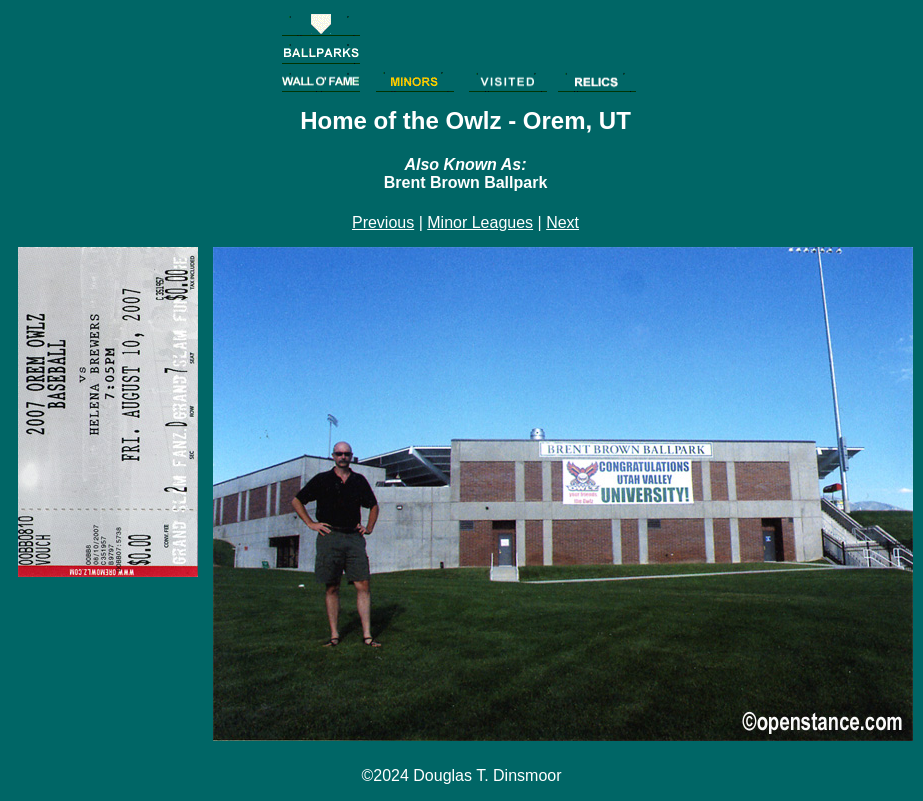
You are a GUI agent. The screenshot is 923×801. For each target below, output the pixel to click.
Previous (383, 222)
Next (562, 222)
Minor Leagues (480, 222)
